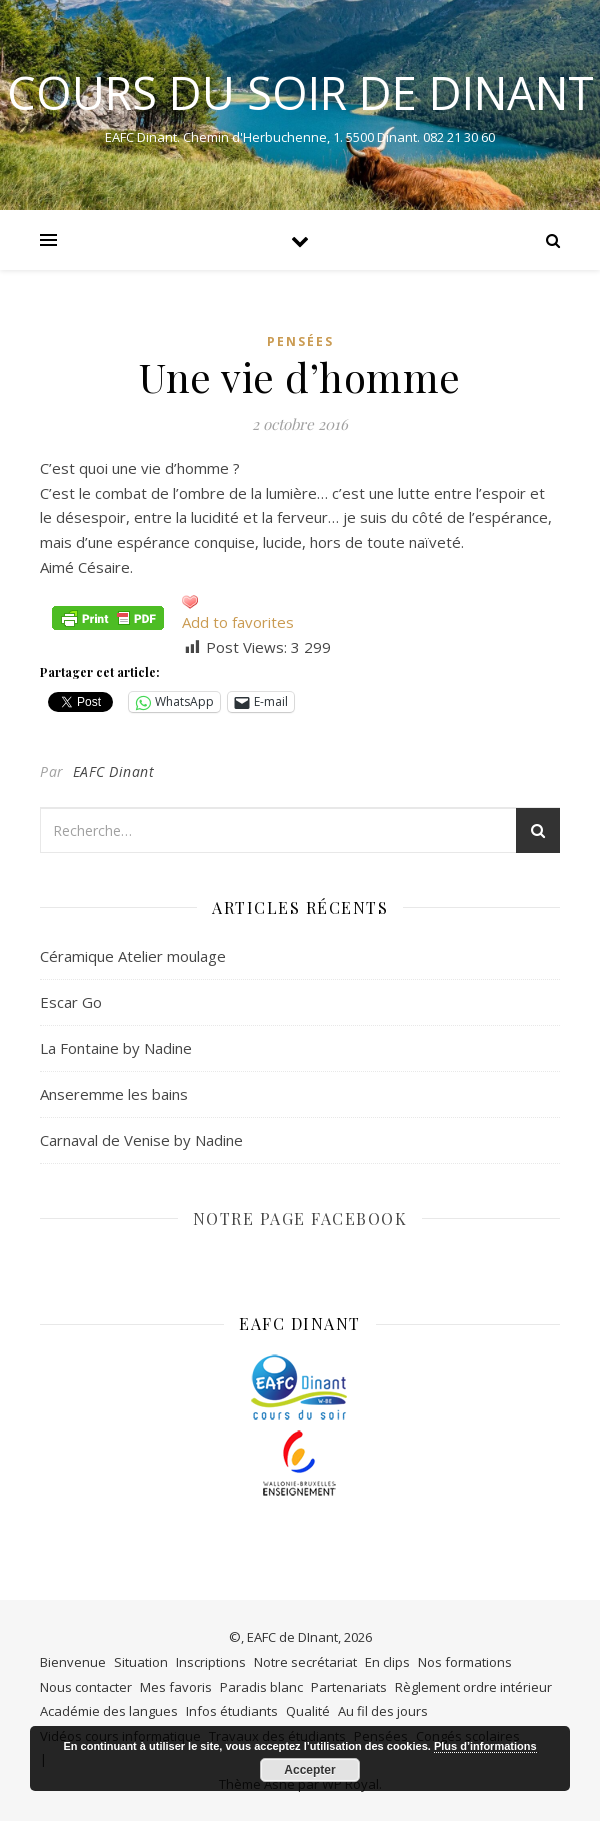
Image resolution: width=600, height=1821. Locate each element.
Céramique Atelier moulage (133, 956)
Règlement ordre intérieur (473, 1687)
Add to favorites (238, 622)
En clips (387, 1662)
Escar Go (71, 1002)
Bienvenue (73, 1662)
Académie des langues (109, 1711)
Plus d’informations (485, 1746)
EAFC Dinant (114, 771)
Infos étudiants (232, 1711)
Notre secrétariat (305, 1662)
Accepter (309, 1770)
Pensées (300, 341)
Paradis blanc (261, 1687)
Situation (141, 1662)
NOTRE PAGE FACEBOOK (300, 1218)
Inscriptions (211, 1662)
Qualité (308, 1711)
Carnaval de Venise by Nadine (141, 1140)
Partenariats (349, 1687)
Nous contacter (86, 1687)
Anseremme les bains (114, 1094)
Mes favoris (176, 1687)
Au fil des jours (383, 1711)
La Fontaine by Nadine (116, 1048)
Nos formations (465, 1662)
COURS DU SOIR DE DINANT (300, 92)
